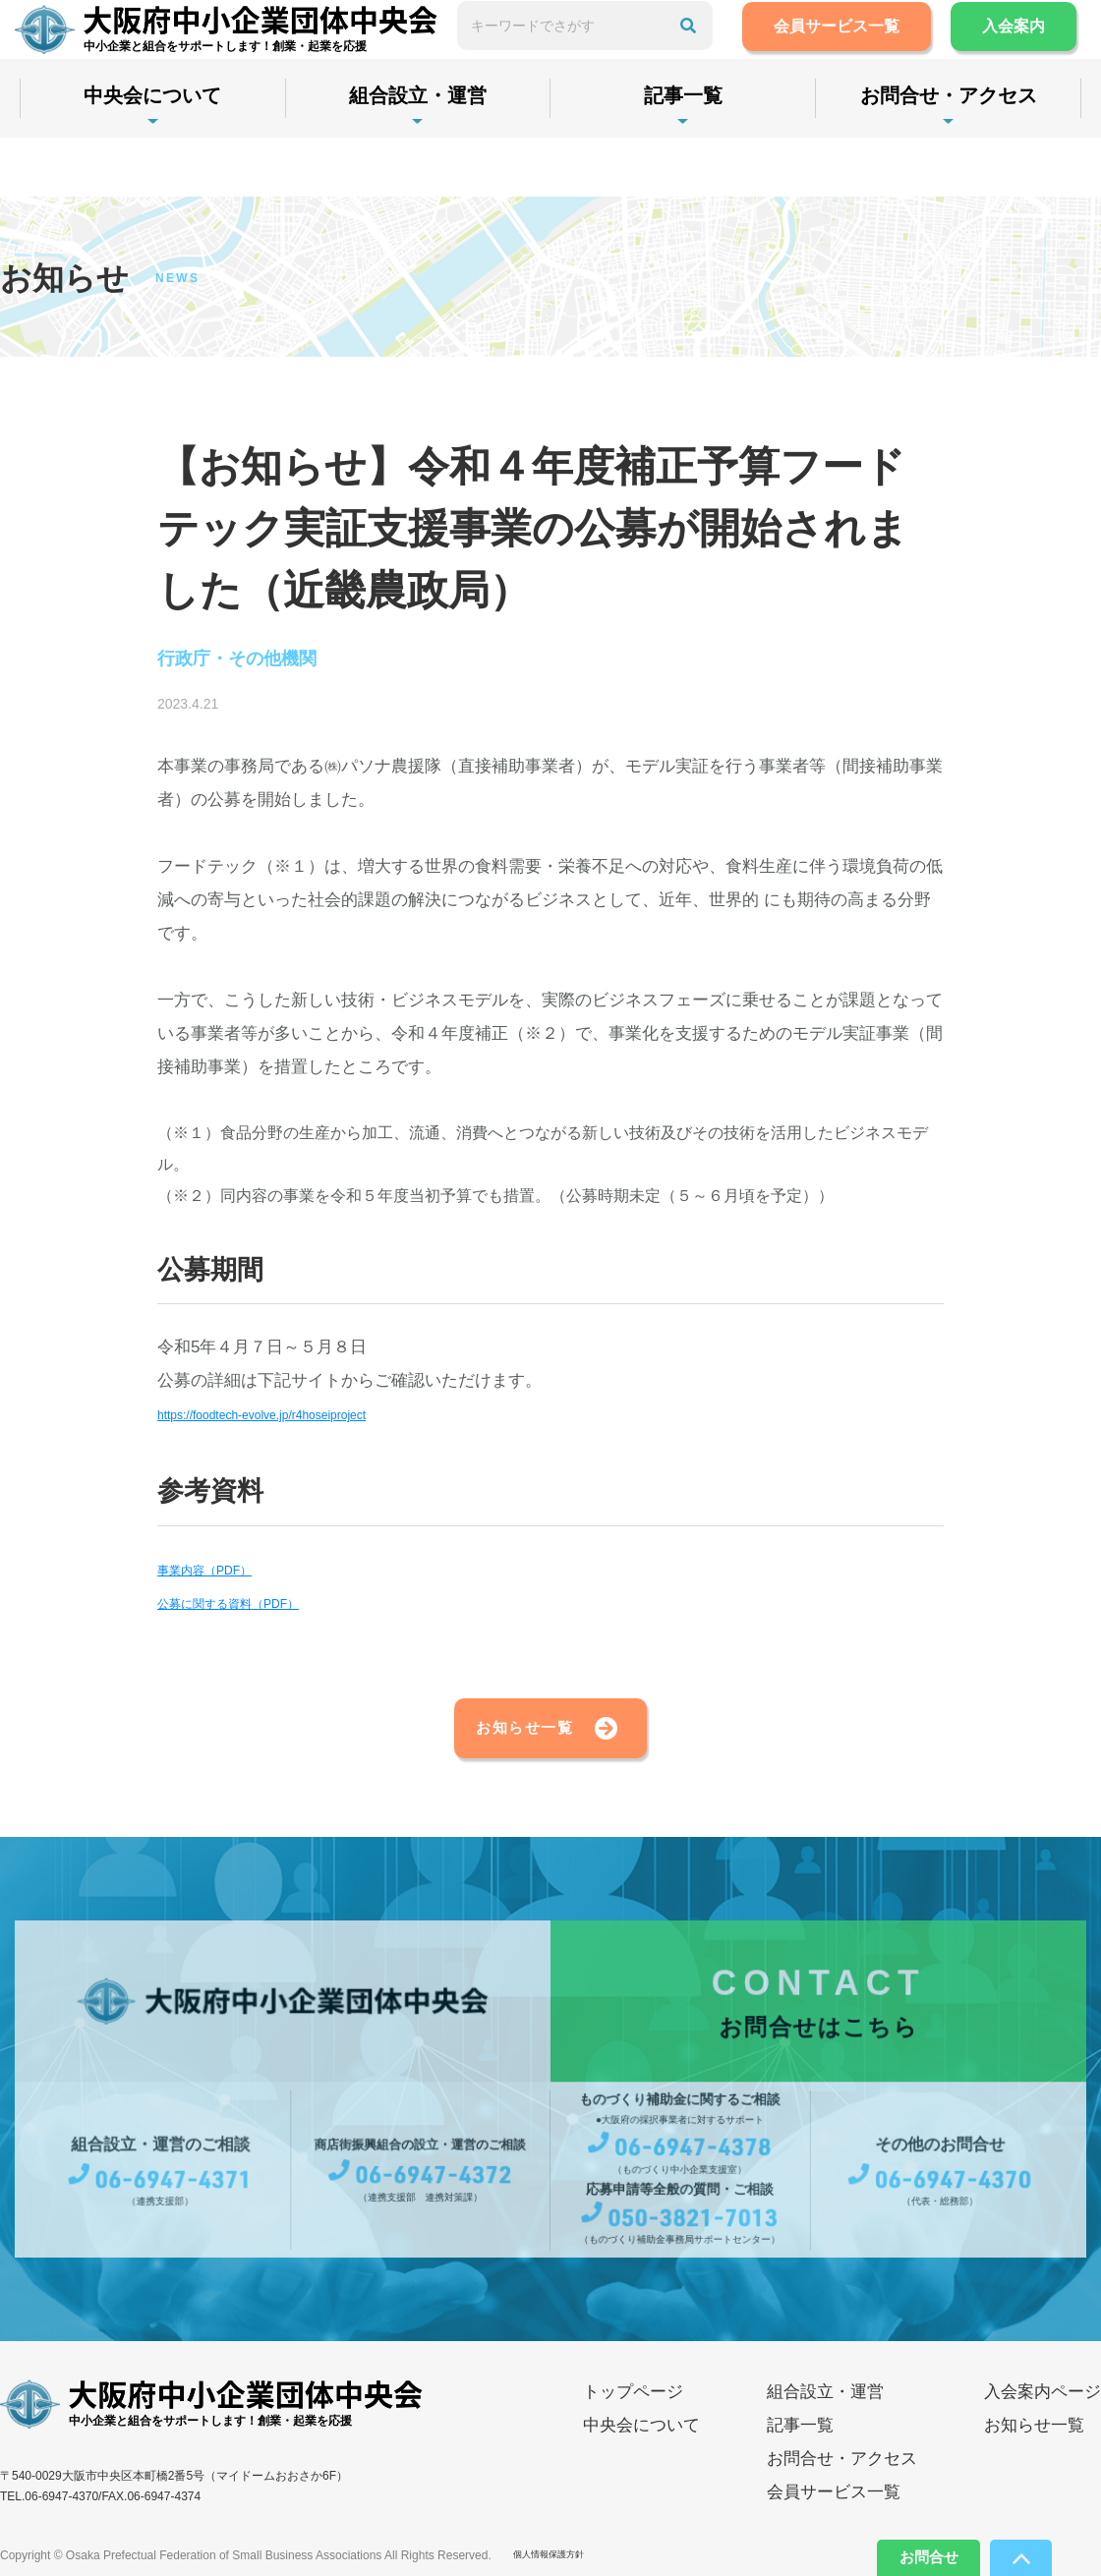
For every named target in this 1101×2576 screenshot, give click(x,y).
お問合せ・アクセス (842, 2485)
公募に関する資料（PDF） (257, 1608)
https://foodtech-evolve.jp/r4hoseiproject (305, 1420)
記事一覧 (732, 154)
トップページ (633, 2418)
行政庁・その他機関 (264, 662)
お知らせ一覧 (487, 1743)
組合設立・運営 (447, 154)
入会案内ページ (1042, 2418)
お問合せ (896, 2551)
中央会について (162, 154)
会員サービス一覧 (891, 55)
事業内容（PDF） (224, 1575)
